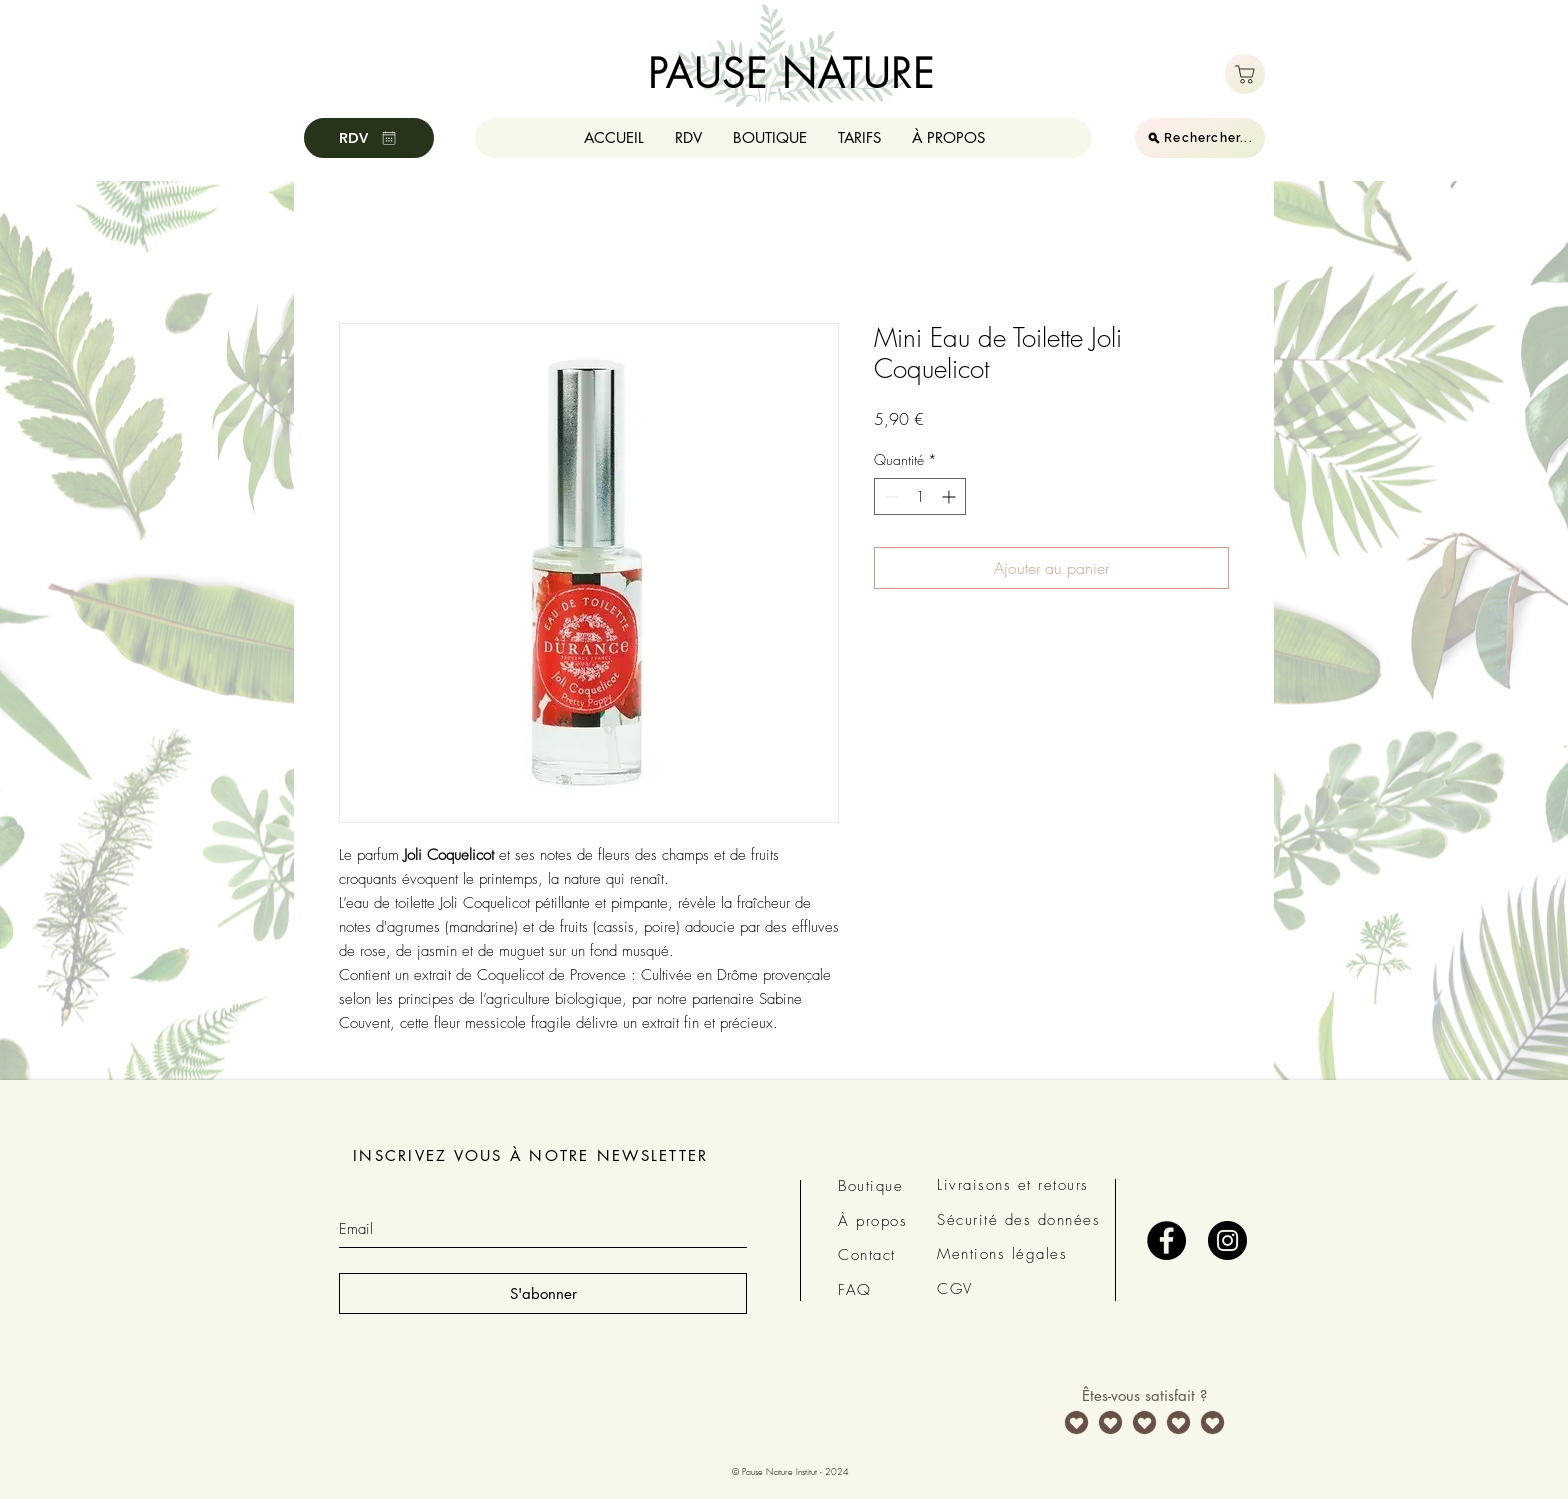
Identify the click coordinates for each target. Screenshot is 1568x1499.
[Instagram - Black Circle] (1227, 1240)
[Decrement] (889, 496)
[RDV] (369, 138)
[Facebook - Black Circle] (1166, 1240)
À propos (872, 1221)
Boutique (870, 1186)
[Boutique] (1245, 74)
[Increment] (950, 496)
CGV (955, 1289)
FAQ (855, 1290)
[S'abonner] (543, 1293)
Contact (867, 1255)
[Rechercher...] (1200, 138)
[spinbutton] (920, 496)
